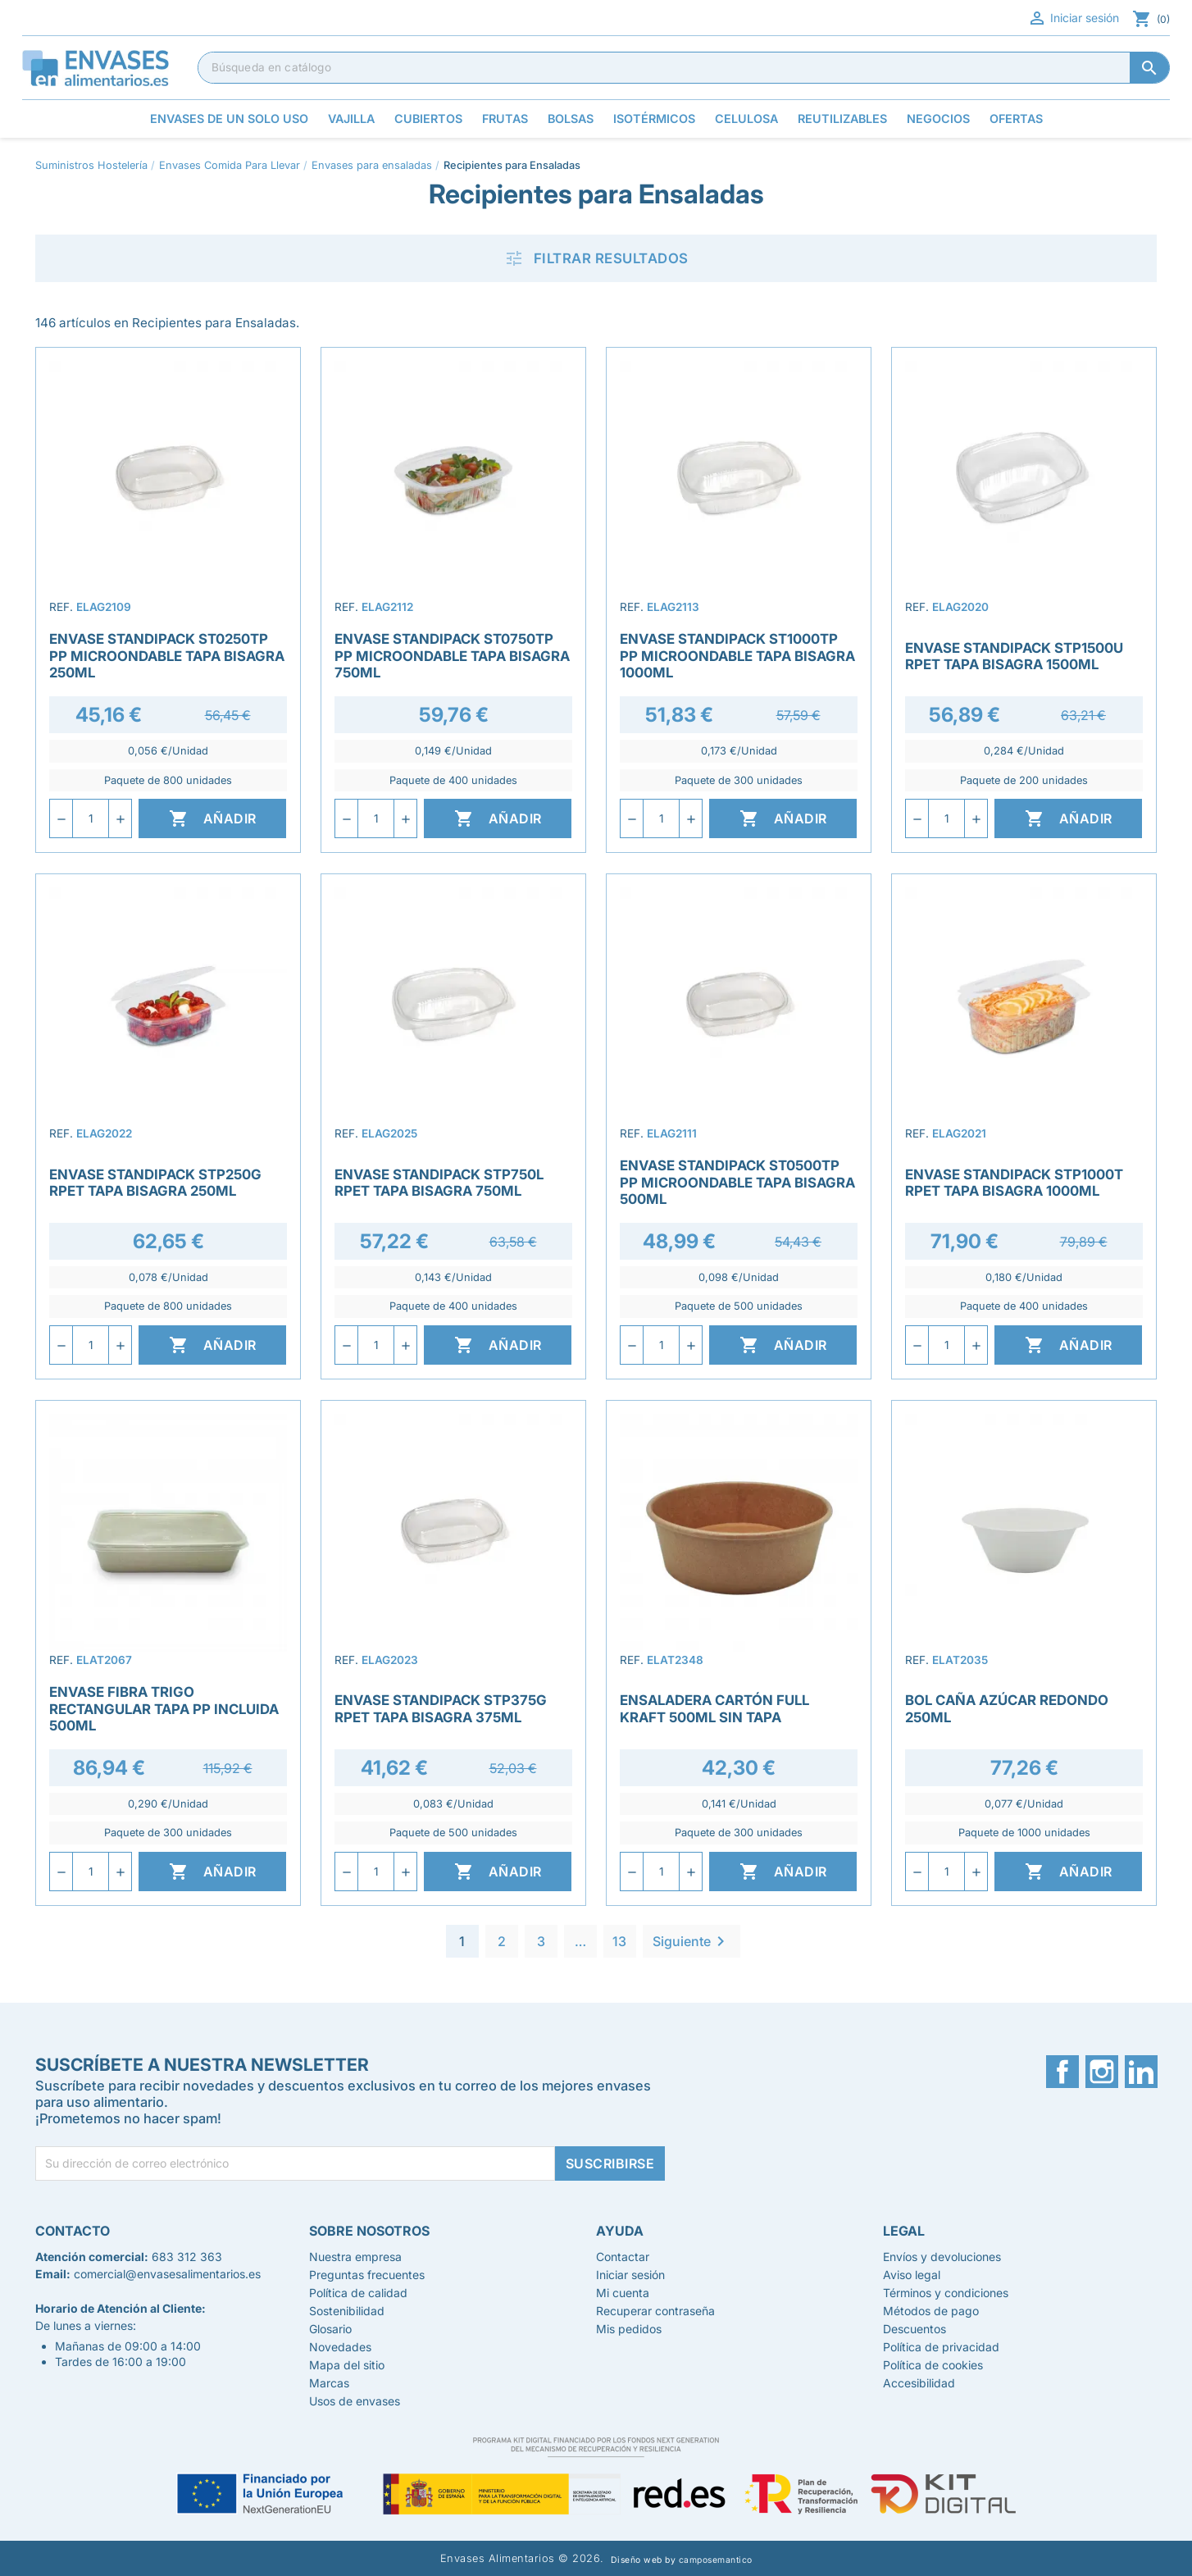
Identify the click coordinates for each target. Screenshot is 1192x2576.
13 (619, 1941)
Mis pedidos (629, 2329)
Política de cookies (933, 2365)
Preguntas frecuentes (367, 2275)
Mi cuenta (622, 2293)
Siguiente (691, 1941)
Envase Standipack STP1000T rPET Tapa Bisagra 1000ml (1014, 1182)
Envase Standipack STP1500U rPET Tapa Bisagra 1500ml (1014, 656)
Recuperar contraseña (655, 2311)
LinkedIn (1141, 2071)
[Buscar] (683, 67)
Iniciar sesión (1073, 18)
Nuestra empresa (355, 2257)
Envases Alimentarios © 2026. (522, 2558)
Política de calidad (358, 2293)
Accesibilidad (919, 2383)
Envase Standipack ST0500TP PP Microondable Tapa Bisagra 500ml (737, 1181)
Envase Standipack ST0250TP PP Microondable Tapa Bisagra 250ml (166, 655)
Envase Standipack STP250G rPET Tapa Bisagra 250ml (155, 1182)
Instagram (1101, 2071)
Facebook (1062, 2071)
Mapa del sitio (346, 2365)
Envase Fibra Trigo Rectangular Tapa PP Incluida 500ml (164, 1708)
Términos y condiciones (945, 2293)
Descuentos (914, 2329)
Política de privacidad (941, 2347)
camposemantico (716, 2560)
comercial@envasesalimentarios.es (167, 2274)
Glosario (330, 2329)
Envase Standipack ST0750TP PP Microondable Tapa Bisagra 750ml (452, 655)
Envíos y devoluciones (942, 2257)
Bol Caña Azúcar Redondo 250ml (1006, 1708)
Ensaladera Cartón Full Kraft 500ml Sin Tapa (714, 1708)
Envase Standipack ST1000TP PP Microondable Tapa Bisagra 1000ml (737, 655)
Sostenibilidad (346, 2311)
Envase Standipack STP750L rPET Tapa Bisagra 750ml (439, 1182)
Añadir (213, 818)
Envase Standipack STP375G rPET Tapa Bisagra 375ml (440, 1708)
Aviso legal (911, 2275)
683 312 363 (187, 2257)
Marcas (329, 2383)
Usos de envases (354, 2401)
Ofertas (1016, 118)
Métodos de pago (931, 2311)
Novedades (340, 2347)
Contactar (622, 2257)
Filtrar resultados (596, 258)
